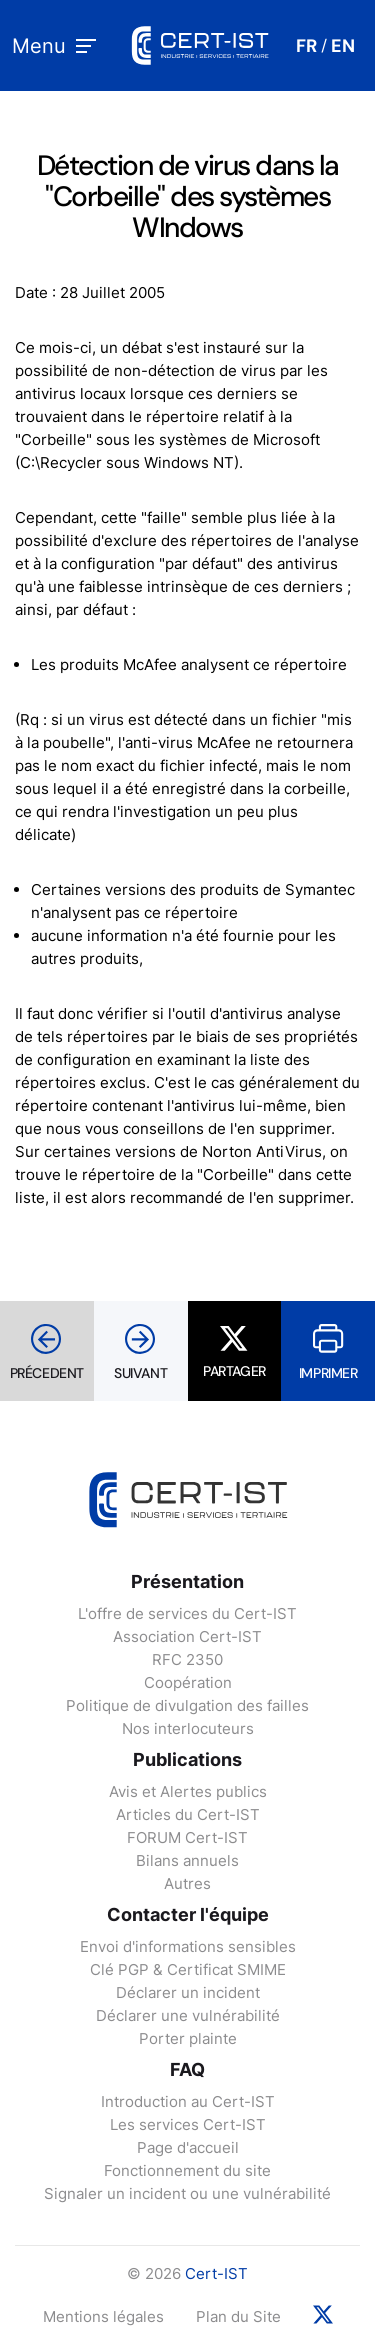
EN (343, 46)
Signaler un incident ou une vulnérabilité (187, 2193)
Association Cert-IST (187, 1636)
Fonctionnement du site (187, 2170)
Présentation (187, 1581)
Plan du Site (238, 2316)
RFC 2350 (187, 1659)
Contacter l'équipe (188, 1914)
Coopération (188, 1682)
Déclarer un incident (188, 1992)
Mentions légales (103, 2316)
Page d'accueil (188, 2147)
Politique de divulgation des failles (187, 1705)
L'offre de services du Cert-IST (187, 1613)
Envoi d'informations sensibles (188, 1946)
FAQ (187, 2069)
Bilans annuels (187, 1860)
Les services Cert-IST (188, 2124)
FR (306, 46)
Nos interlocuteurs (188, 1728)
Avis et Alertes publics (188, 1791)
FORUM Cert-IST (187, 1837)
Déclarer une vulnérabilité (188, 2015)
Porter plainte (188, 2038)
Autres (187, 1883)
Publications (187, 1759)
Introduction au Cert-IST (188, 2101)
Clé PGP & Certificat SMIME (188, 1969)
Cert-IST (216, 2273)
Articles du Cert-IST (188, 1814)
